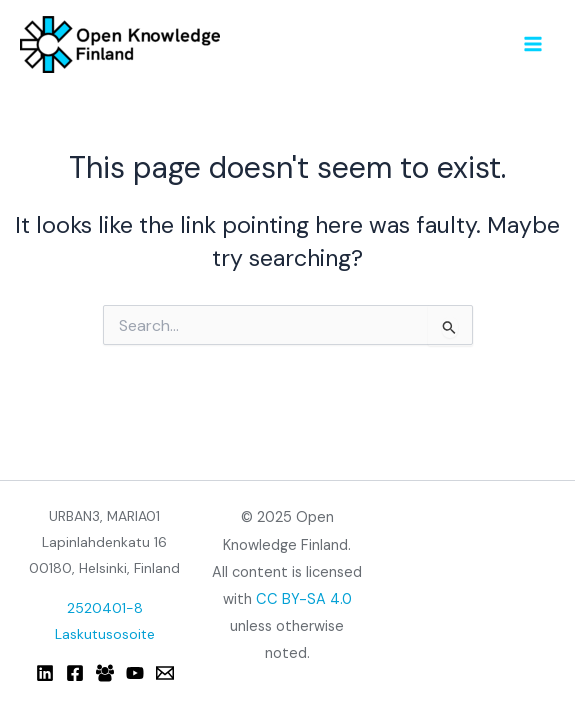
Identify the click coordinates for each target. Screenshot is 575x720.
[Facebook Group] (105, 673)
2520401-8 (105, 608)
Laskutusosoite (105, 634)
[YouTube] (135, 673)
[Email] (165, 673)
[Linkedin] (45, 673)
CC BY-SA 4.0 (304, 599)
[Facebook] (75, 673)
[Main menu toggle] (533, 43)
